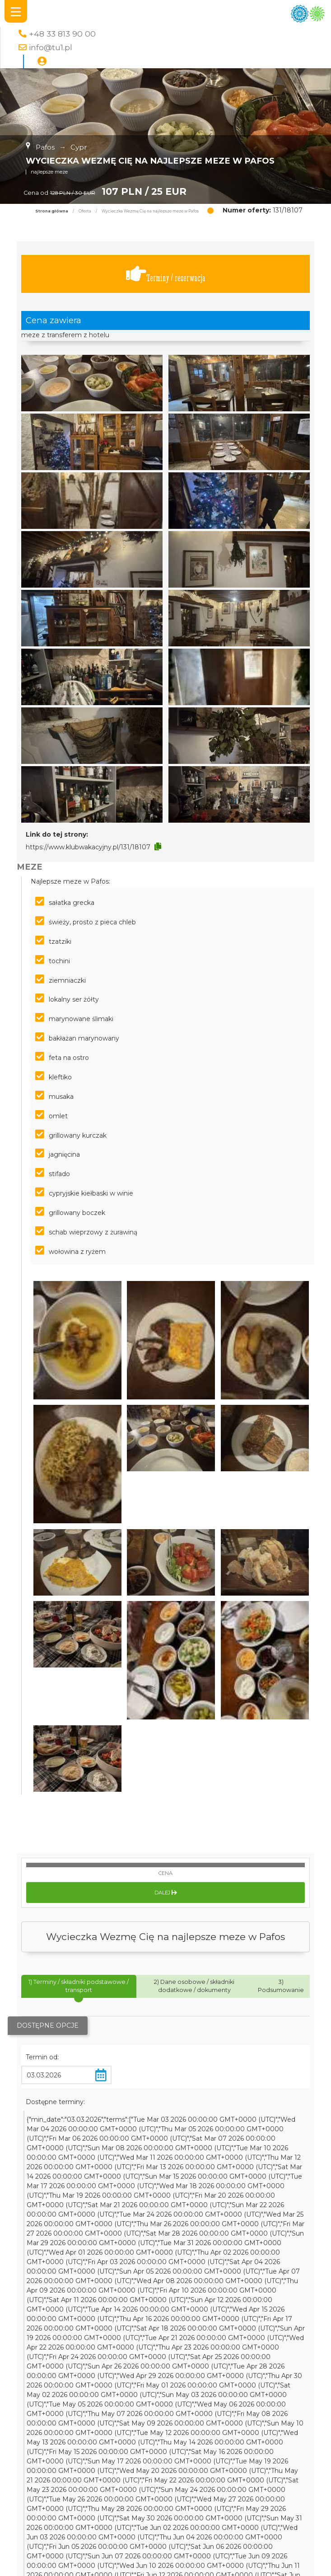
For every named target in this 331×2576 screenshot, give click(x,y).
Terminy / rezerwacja (165, 274)
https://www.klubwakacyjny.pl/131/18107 (88, 847)
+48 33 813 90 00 (62, 33)
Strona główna (51, 211)
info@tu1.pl (50, 47)
